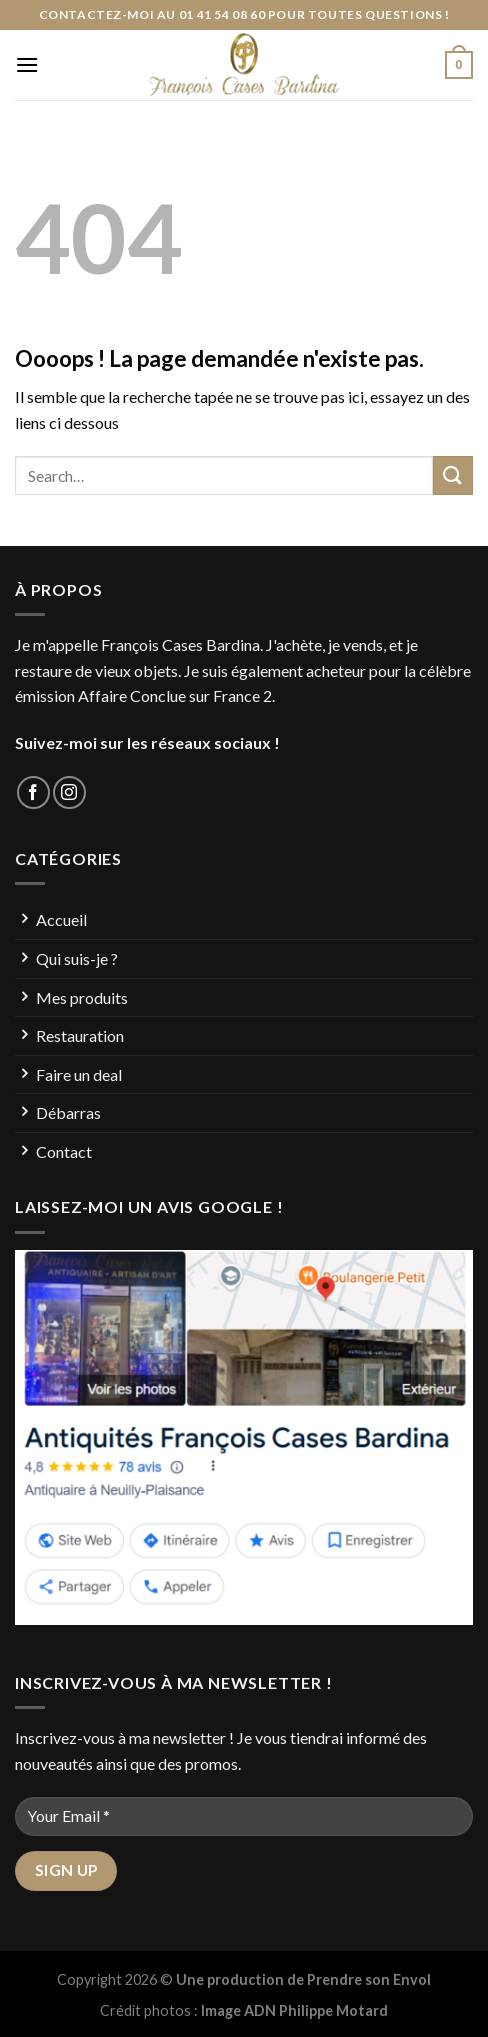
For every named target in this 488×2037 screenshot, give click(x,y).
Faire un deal (79, 1074)
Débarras (68, 1112)
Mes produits (82, 997)
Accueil (61, 919)
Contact (64, 1151)
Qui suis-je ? (77, 958)
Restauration (80, 1035)
